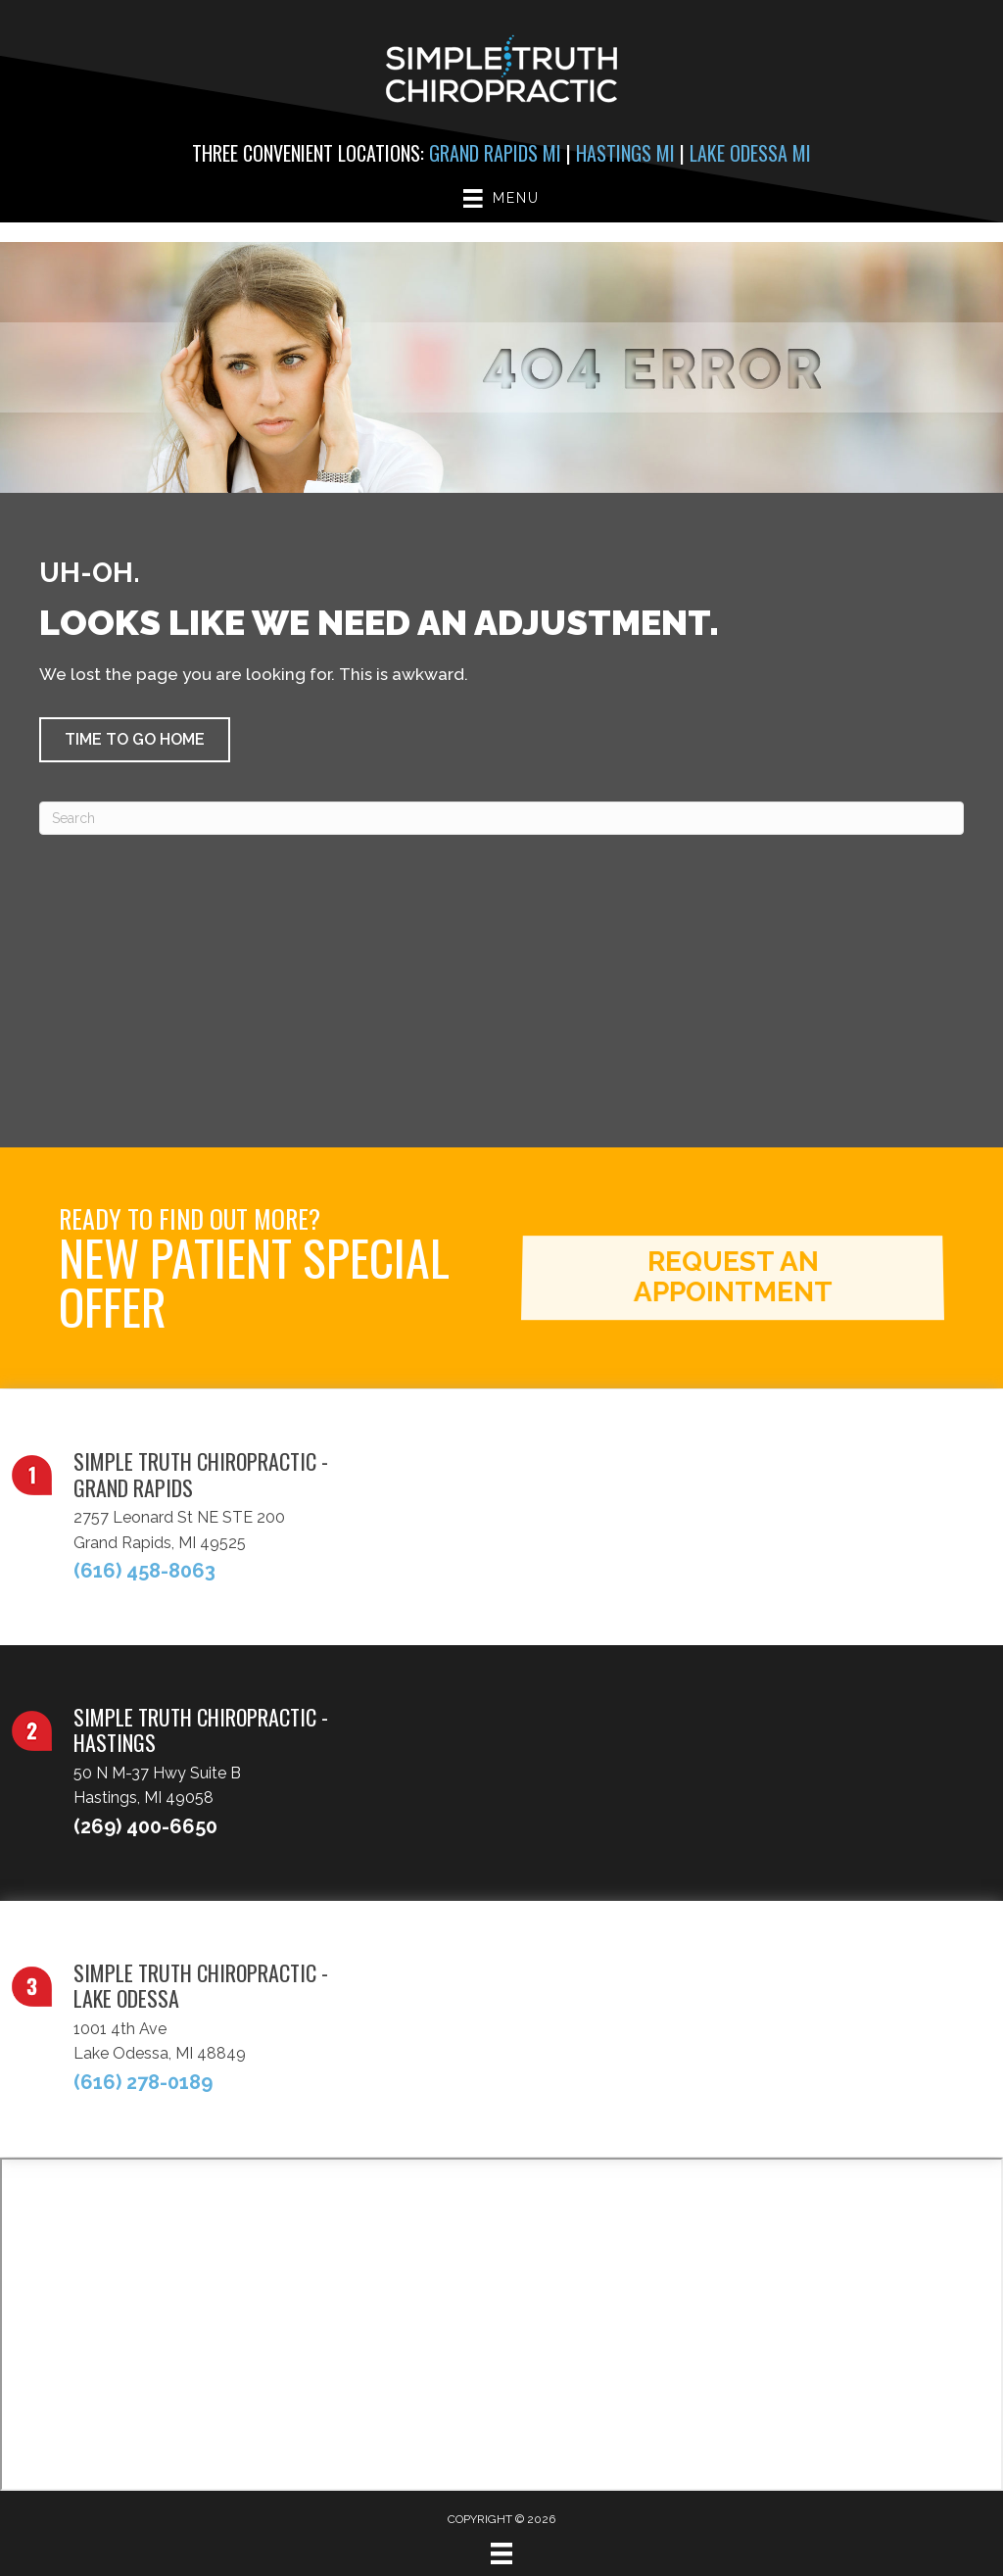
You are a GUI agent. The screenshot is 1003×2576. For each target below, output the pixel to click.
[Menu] (501, 2553)
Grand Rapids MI (495, 153)
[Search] (501, 818)
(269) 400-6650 (145, 1826)
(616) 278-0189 (143, 2082)
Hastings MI (625, 153)
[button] (134, 739)
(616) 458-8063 (144, 1570)
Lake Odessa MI (750, 153)
